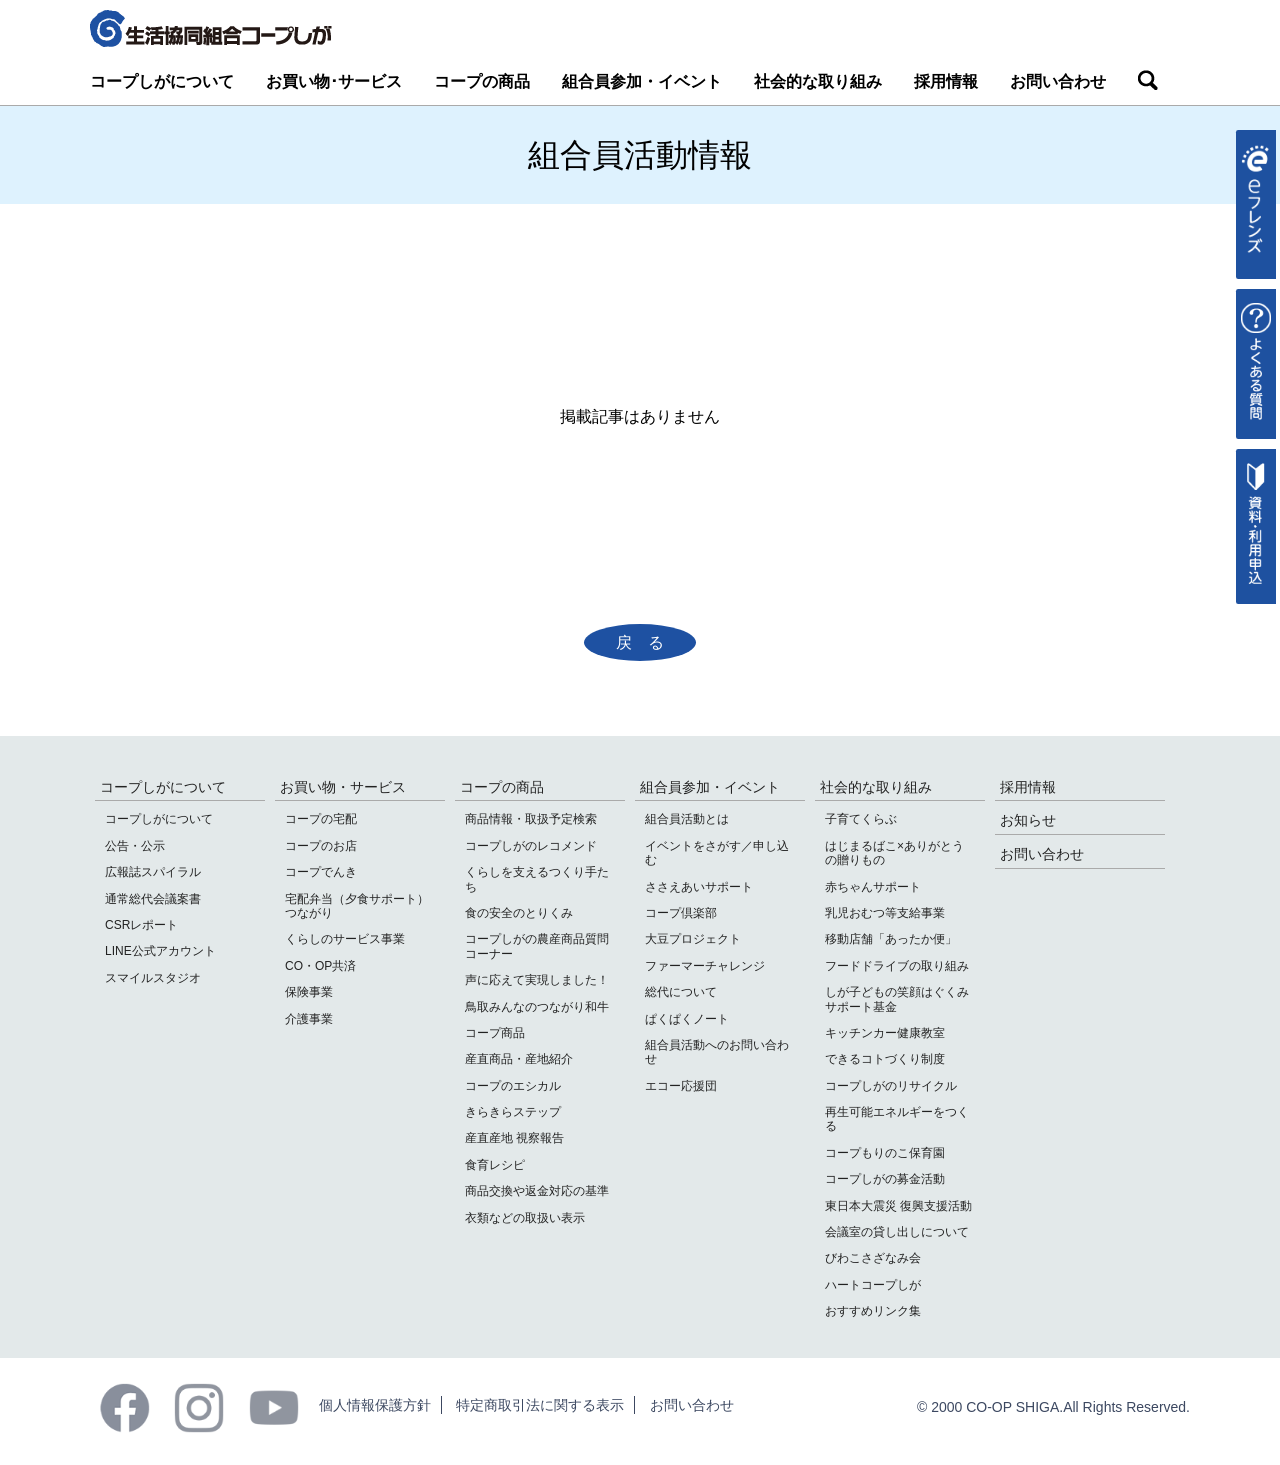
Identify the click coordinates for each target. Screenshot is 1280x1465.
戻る (648, 642)
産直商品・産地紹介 (519, 1059)
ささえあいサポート (699, 887)
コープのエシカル (513, 1086)
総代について (681, 992)
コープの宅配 (321, 819)
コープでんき (321, 872)
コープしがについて (162, 81)
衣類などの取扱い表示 (525, 1218)
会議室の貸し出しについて (897, 1232)
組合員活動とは (687, 819)
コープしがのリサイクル (891, 1086)
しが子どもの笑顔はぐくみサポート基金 (897, 999)
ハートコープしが (873, 1285)
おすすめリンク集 (873, 1311)
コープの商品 (482, 81)
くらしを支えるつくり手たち (537, 879)
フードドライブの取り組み (897, 966)
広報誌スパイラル (153, 872)
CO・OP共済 (320, 966)
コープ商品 (495, 1033)
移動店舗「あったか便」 (891, 939)
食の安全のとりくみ (519, 913)
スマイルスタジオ (153, 978)
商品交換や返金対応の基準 (537, 1191)
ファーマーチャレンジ (705, 966)
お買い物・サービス (343, 787)
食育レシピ (495, 1165)
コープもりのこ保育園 (885, 1153)
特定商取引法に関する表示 (540, 1405)
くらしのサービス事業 (345, 939)
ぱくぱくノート (687, 1019)
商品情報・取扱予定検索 (531, 819)
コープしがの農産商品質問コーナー (537, 946)
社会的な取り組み (818, 81)
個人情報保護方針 (375, 1405)
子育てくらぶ (861, 819)
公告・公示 (135, 846)
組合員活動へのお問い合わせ (717, 1052)
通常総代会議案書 (153, 899)
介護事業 (309, 1019)
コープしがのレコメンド (531, 846)
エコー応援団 (681, 1086)
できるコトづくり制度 (885, 1059)
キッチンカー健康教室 (885, 1033)
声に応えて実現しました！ (537, 980)
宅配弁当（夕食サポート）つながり (357, 906)
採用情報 (946, 81)
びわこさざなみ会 (873, 1258)
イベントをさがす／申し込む (717, 853)
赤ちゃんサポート (873, 887)
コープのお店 (321, 846)
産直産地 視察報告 (514, 1138)
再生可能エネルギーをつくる (897, 1119)
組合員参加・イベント (642, 81)
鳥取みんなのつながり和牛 (537, 1007)
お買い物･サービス (334, 81)
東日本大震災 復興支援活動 (898, 1206)
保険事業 (309, 992)
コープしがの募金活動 (885, 1179)
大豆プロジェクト (693, 939)
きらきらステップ (513, 1112)
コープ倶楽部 (681, 913)
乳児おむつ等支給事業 (885, 913)
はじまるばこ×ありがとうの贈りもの (894, 853)
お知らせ (1028, 820)
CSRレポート (141, 925)
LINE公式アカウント (160, 951)
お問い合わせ (1058, 81)
